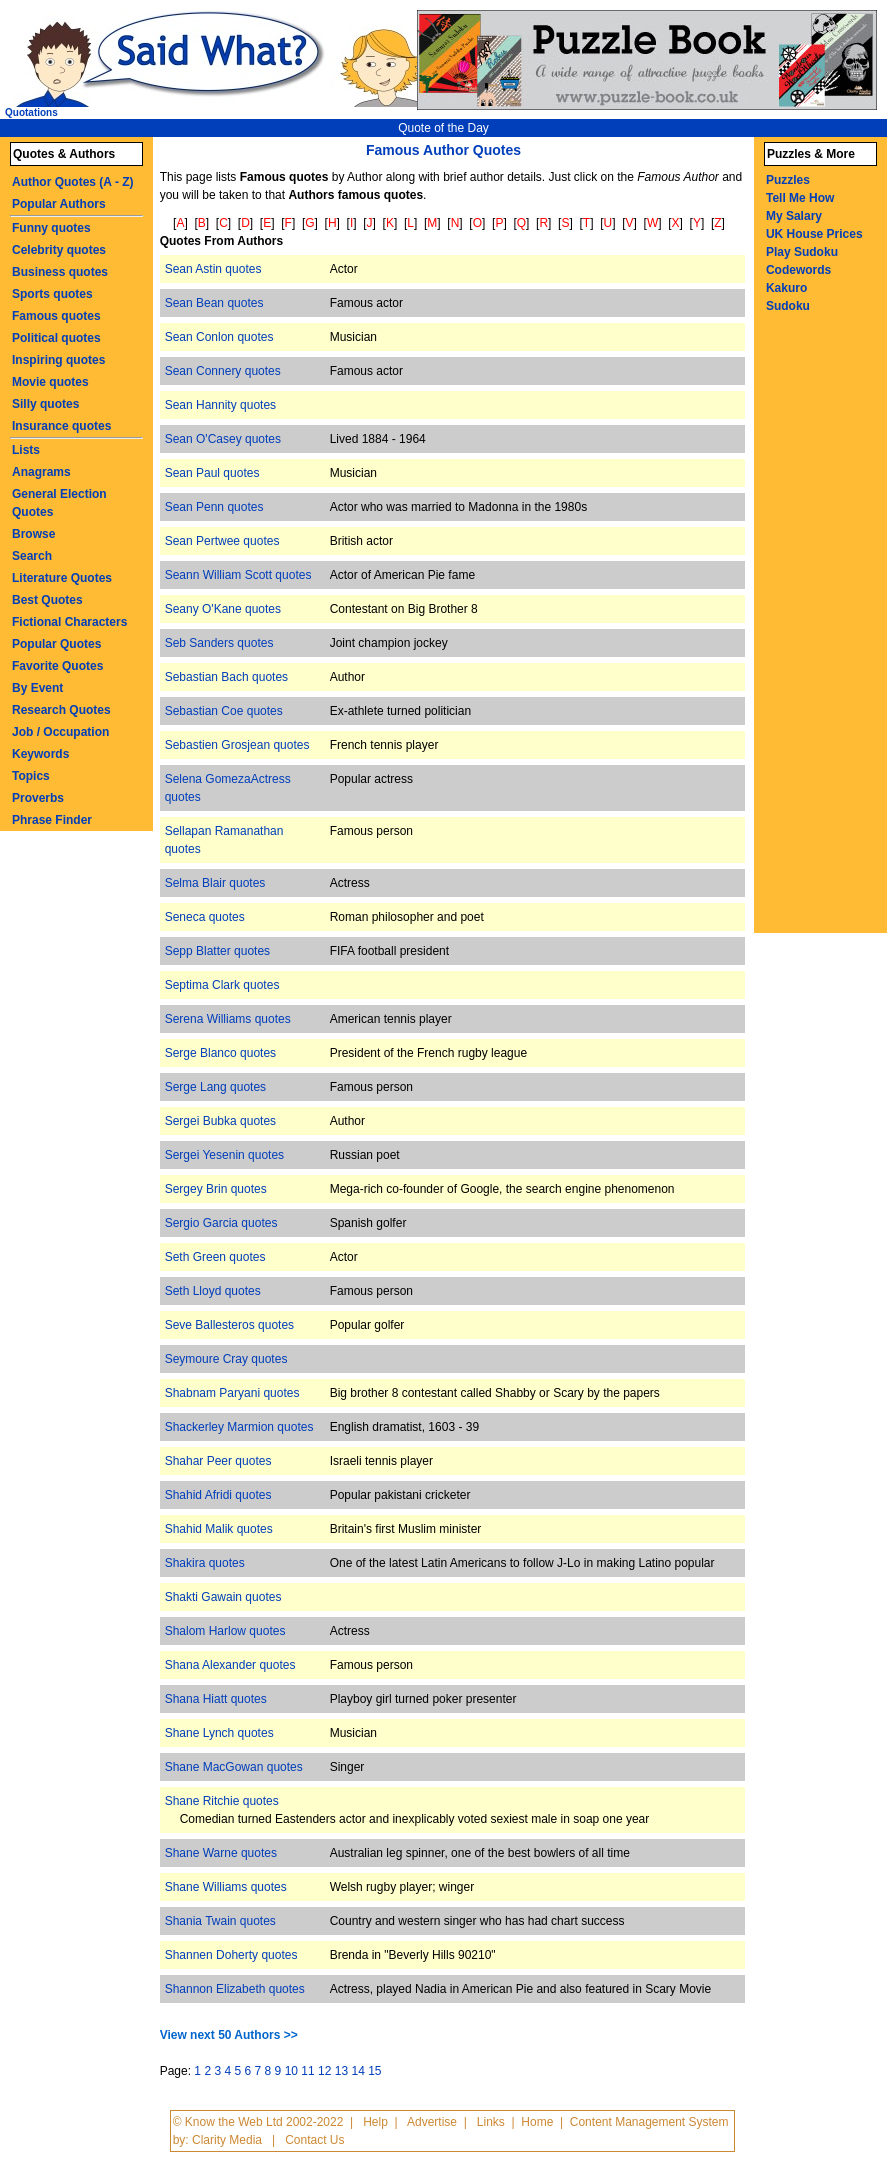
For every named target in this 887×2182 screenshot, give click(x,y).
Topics (31, 776)
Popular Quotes (56, 644)
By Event (37, 688)
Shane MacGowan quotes (234, 1767)
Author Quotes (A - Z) (73, 182)
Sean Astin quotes (213, 269)
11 (307, 2071)
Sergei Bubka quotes (220, 1121)
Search (32, 556)
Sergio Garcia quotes (221, 1223)
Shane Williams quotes (226, 1887)
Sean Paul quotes (212, 473)
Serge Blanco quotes (220, 1053)
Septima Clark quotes (222, 985)
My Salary (794, 216)
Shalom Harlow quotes (225, 1631)
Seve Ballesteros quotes (229, 1325)
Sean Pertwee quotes (222, 541)
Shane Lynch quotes (219, 1733)
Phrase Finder (52, 820)
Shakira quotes (205, 1563)
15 (374, 2071)
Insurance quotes (61, 426)
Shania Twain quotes (220, 1921)
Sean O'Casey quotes (223, 439)
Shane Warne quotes (221, 1853)
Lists (26, 450)
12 (324, 2071)
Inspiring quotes (58, 360)
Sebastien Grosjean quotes (237, 745)
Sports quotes (52, 294)
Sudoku (788, 306)
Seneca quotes (205, 917)
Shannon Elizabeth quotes (235, 1989)
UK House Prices (814, 234)
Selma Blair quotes (215, 883)
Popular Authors (59, 204)
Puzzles (788, 180)
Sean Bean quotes (214, 303)
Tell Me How (800, 198)
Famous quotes (56, 316)
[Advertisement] (825, 633)
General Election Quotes (59, 503)
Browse (33, 534)
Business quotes (60, 272)
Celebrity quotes (59, 250)
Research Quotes (61, 710)
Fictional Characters (69, 622)
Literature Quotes (62, 578)
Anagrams (41, 472)
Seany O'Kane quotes (223, 609)
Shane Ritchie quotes (222, 1801)
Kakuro (786, 288)
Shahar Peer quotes (218, 1461)
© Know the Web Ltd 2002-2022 (258, 2122)
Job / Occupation (60, 732)
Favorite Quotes (57, 666)
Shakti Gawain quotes (223, 1597)
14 (357, 2071)
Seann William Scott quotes (238, 575)
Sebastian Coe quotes (224, 711)
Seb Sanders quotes (219, 643)
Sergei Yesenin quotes (224, 1155)
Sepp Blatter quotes (217, 951)
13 (341, 2071)
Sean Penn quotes (214, 507)
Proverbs (38, 798)
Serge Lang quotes (215, 1087)
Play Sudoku (802, 252)
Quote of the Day (443, 128)
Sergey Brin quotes (216, 1189)
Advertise (432, 2122)
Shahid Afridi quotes (218, 1495)
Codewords (798, 270)
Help (375, 2122)
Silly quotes (45, 404)
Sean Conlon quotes (219, 337)
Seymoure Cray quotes (226, 1359)
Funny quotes (51, 228)
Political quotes (56, 338)
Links (491, 2122)
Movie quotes (50, 382)
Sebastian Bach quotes (226, 677)
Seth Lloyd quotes (213, 1291)
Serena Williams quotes (228, 1019)
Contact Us (314, 2140)
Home (537, 2122)
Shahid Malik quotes (219, 1529)
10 (291, 2071)
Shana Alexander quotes (230, 1665)
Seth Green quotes (215, 1257)
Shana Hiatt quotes (216, 1699)
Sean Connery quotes (223, 371)
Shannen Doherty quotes (231, 1955)
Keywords (40, 754)
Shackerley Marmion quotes (239, 1427)
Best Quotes (47, 600)
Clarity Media (227, 2140)
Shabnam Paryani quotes (232, 1393)
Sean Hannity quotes (220, 405)
